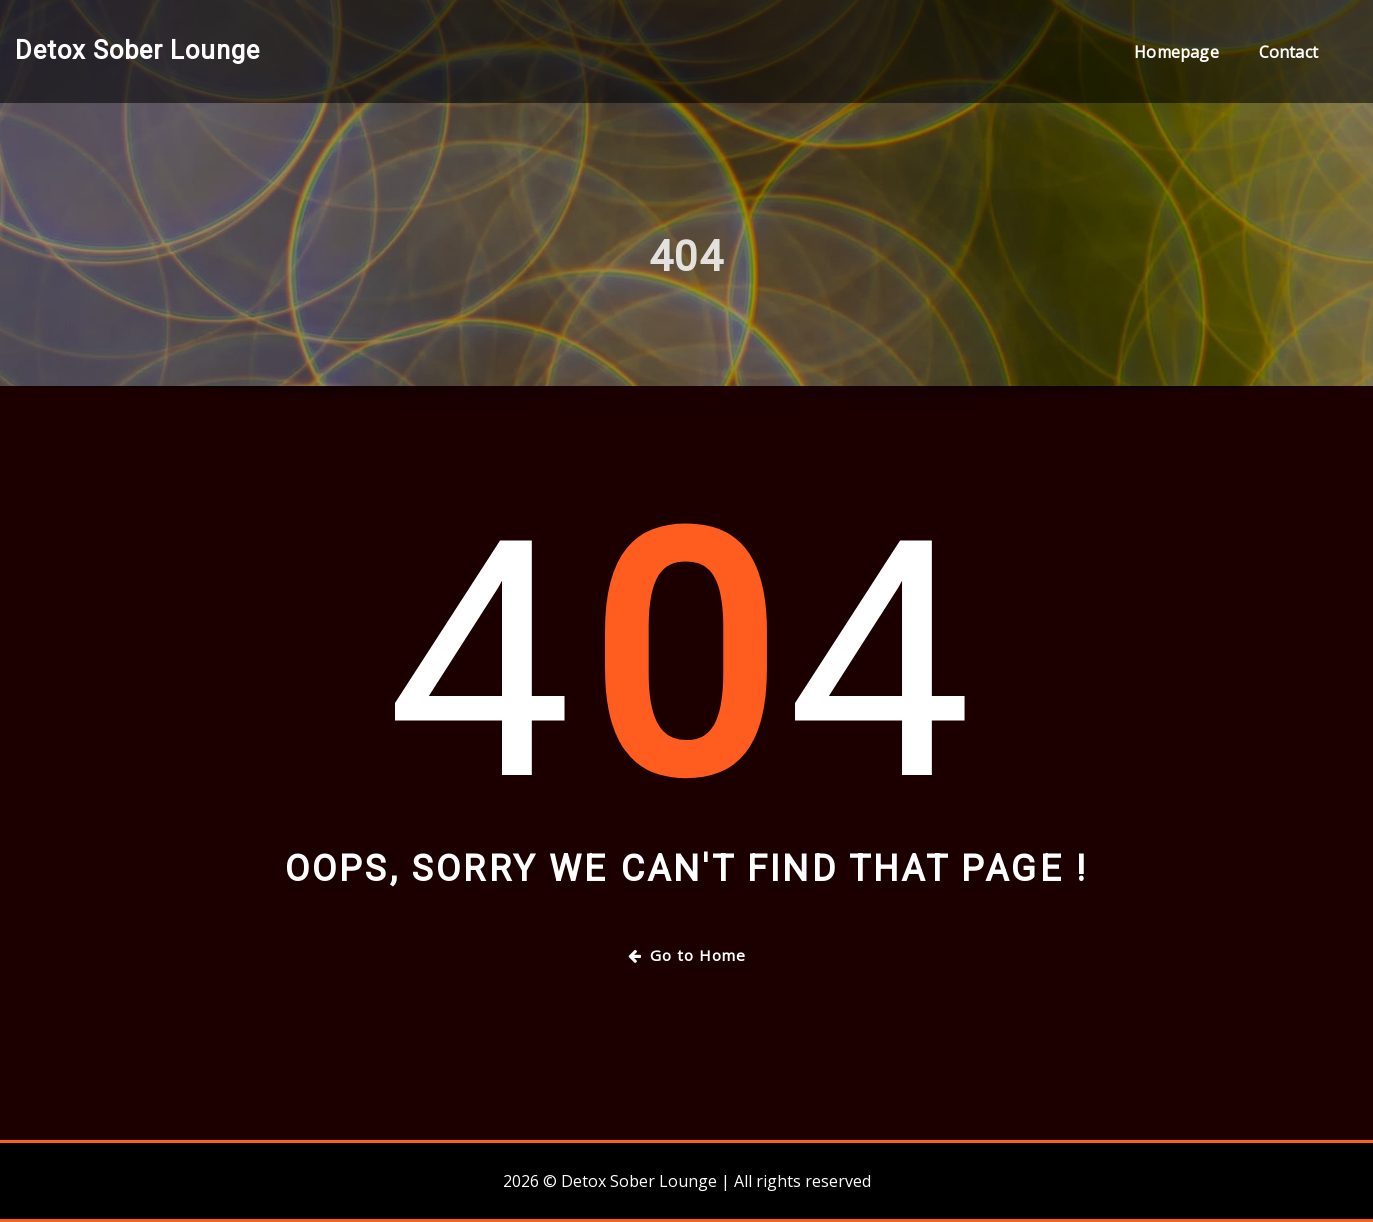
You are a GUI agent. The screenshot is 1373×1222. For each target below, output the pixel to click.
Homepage (1176, 52)
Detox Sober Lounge (137, 50)
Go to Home (687, 955)
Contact (1288, 52)
